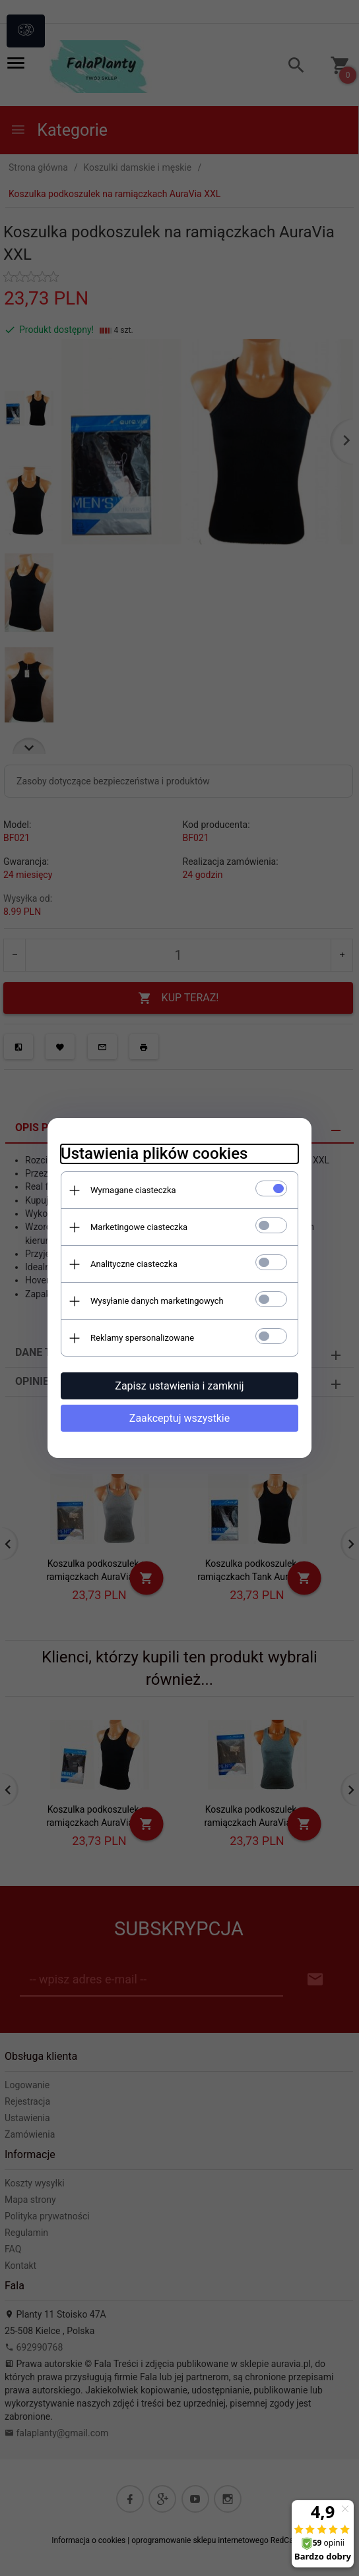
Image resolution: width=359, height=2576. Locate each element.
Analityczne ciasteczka (134, 1264)
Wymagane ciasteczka (133, 1190)
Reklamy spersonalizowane (142, 1338)
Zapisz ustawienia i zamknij (179, 1386)
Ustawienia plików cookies (154, 1153)
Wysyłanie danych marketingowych (157, 1301)
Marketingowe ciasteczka (138, 1227)
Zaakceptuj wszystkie (179, 1418)
